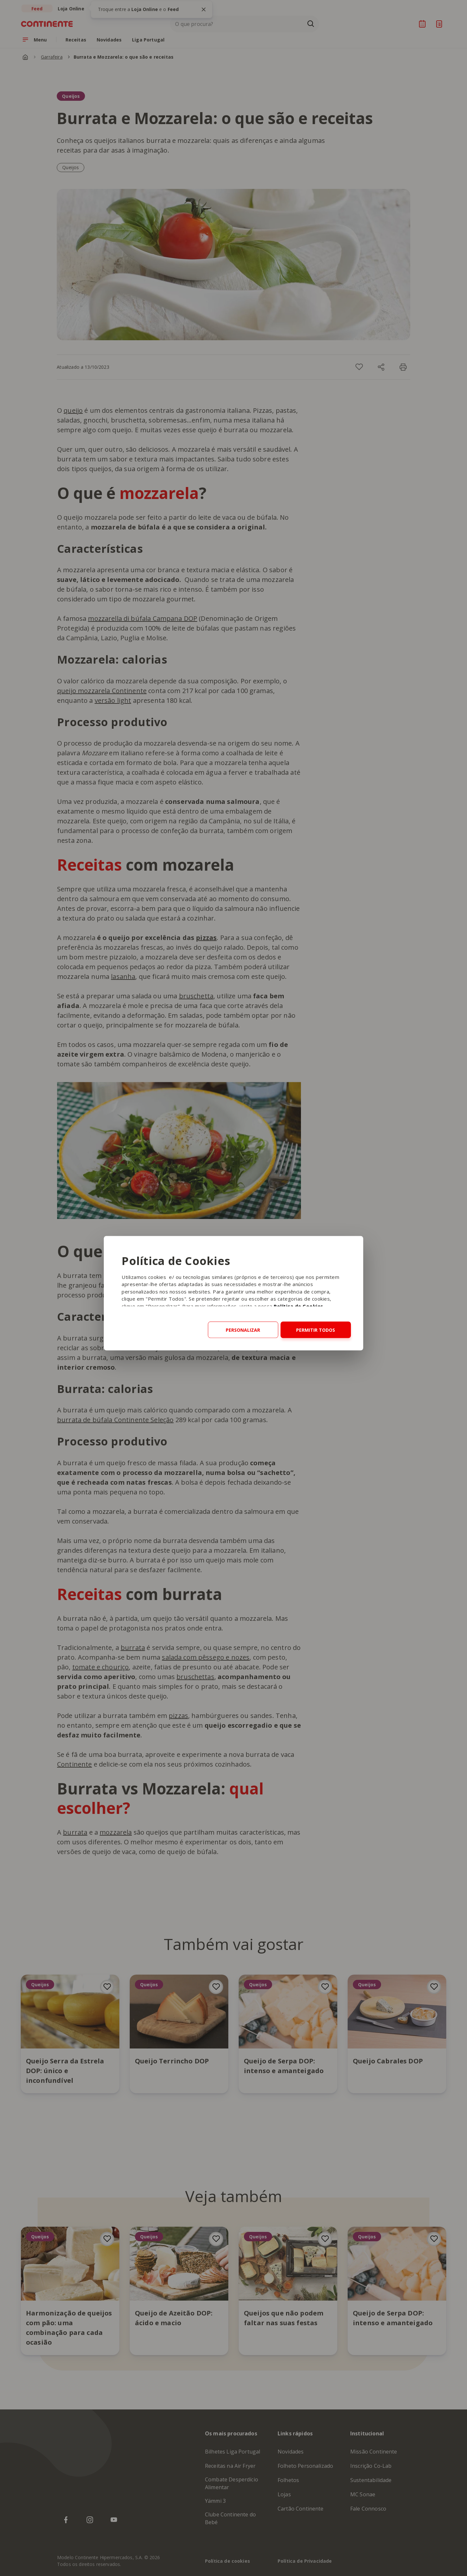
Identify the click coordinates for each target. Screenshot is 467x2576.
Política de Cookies (298, 1306)
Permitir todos (315, 1330)
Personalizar (243, 1330)
